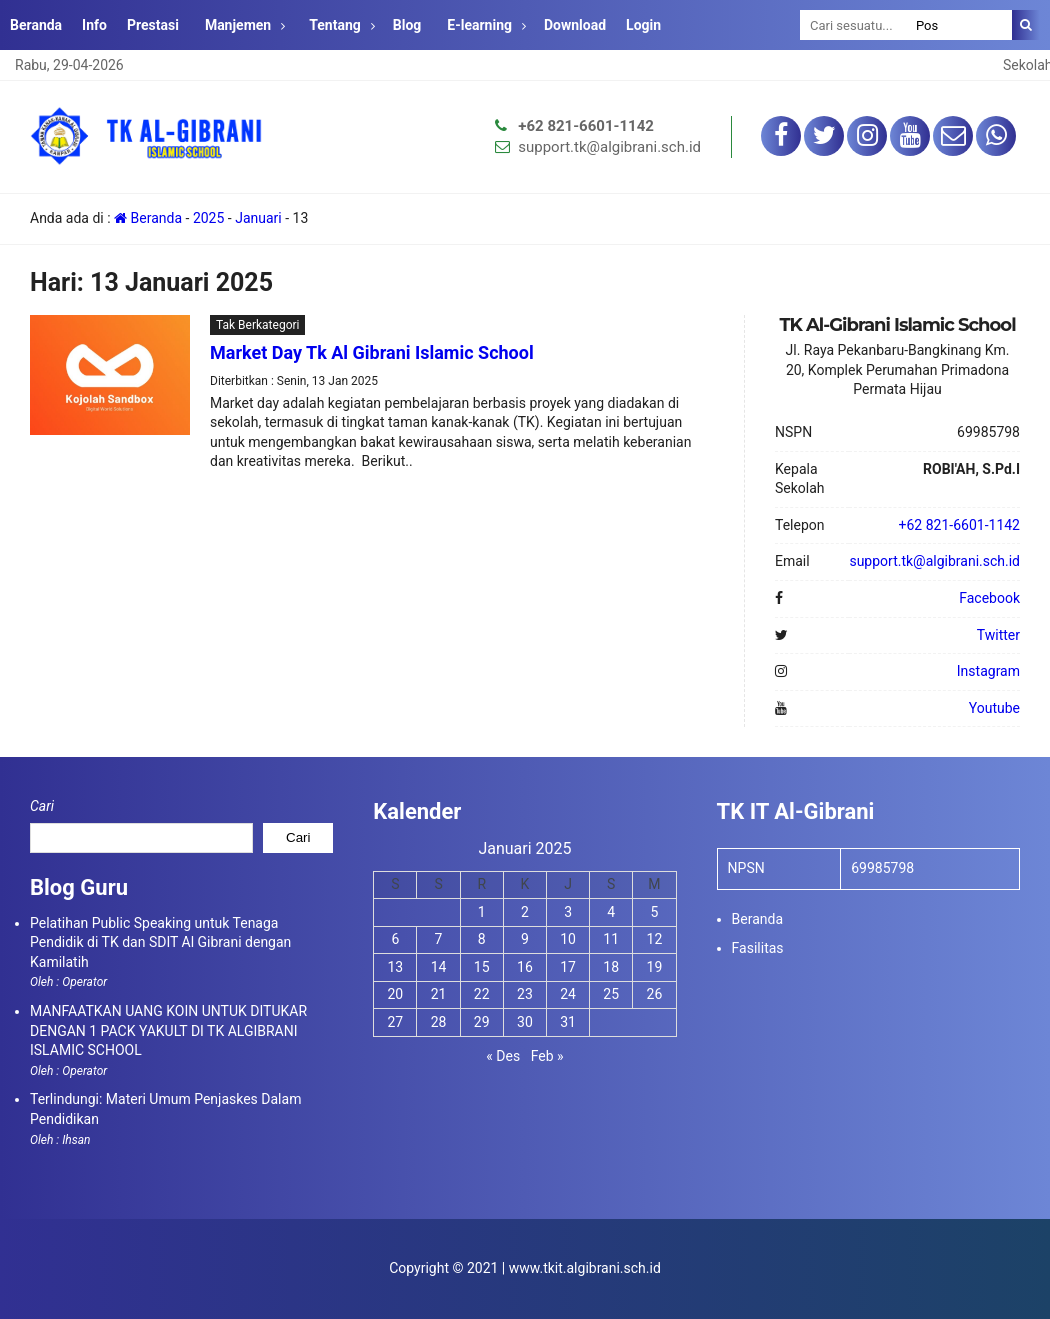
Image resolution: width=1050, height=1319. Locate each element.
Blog (407, 25)
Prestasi (153, 25)
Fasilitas (758, 948)
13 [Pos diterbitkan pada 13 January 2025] (396, 967)
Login (643, 25)
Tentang (335, 25)
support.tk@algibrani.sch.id (609, 147)
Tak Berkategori (257, 325)
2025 (208, 218)
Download (575, 25)
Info (94, 25)
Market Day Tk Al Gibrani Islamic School (372, 352)
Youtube (994, 708)
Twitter (998, 635)
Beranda (36, 25)
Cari (42, 806)
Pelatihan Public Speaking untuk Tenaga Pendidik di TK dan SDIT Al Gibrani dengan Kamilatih (160, 942)
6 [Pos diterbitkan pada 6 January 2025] (395, 939)
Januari (258, 218)
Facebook (989, 598)
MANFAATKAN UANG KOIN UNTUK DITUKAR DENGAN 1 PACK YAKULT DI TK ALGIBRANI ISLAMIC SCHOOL (168, 1030)
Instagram (988, 671)
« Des (503, 1056)
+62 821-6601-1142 (586, 126)
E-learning (479, 25)
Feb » (547, 1056)
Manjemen (238, 25)
